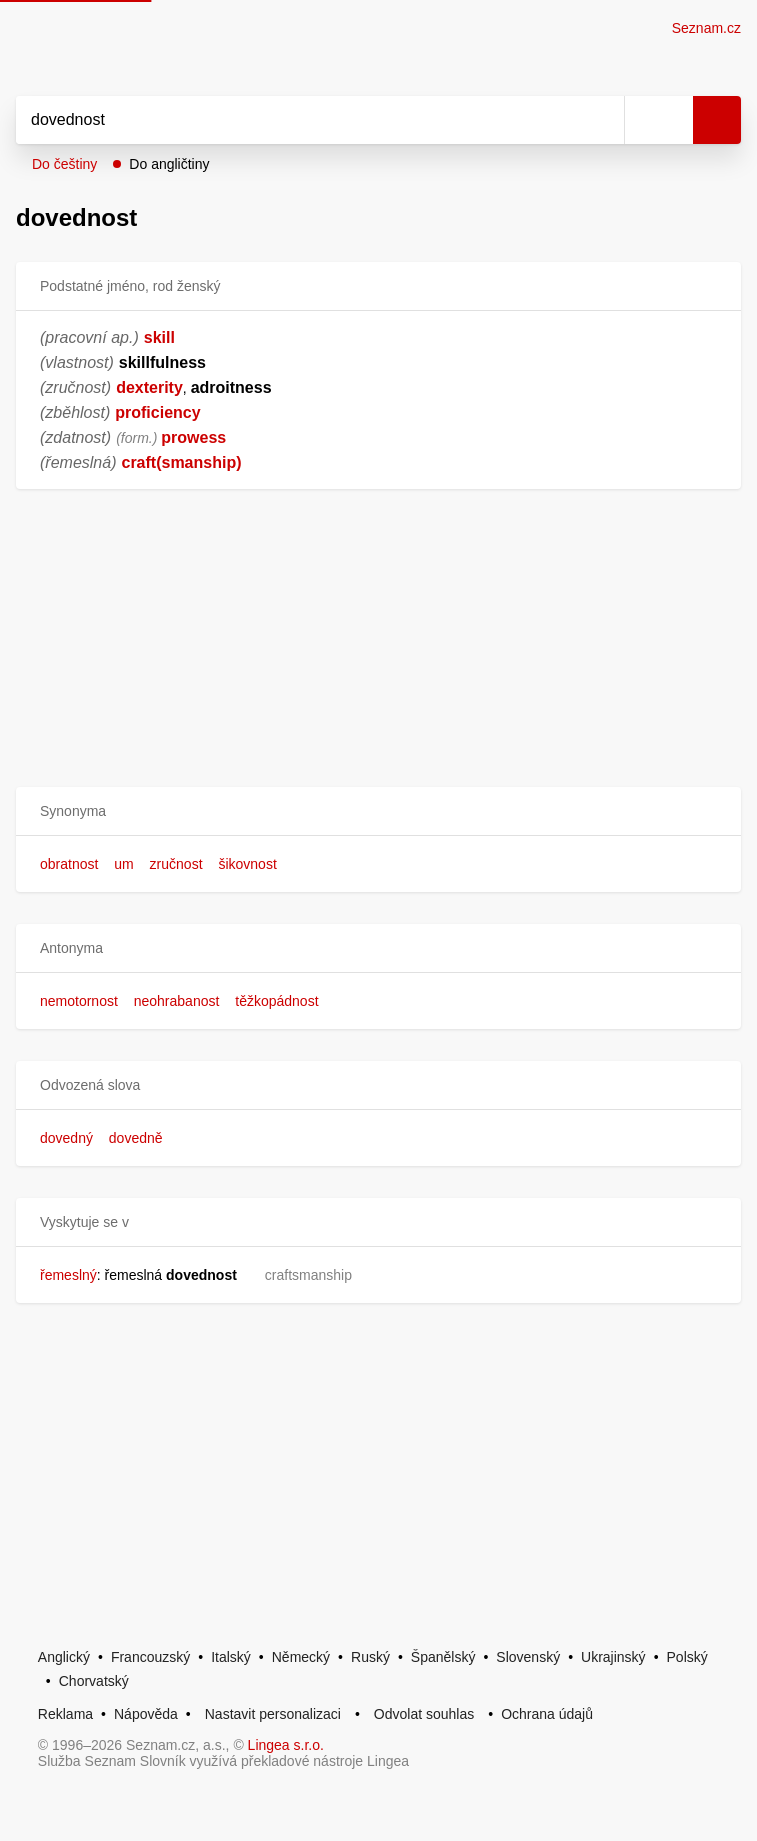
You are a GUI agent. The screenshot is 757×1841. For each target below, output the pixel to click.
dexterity (149, 387)
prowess (193, 437)
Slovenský (528, 1657)
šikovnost (247, 864)
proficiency (157, 412)
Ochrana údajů (547, 1714)
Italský (231, 1657)
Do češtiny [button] (64, 164)
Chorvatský (94, 1681)
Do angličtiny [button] (169, 164)
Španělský (443, 1657)
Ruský (370, 1657)
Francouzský (150, 1657)
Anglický (64, 1657)
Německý (301, 1657)
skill (159, 337)
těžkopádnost (276, 1001)
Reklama (65, 1714)
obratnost (69, 864)
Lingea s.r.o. (286, 1745)
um (123, 864)
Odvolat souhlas (424, 1714)
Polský (687, 1657)
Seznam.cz (706, 28)
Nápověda (146, 1714)
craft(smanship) (181, 462)
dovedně (136, 1138)
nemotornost (79, 1001)
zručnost (176, 864)
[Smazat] (602, 120)
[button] (378, 811)
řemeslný (68, 1275)
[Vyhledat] (298, 120)
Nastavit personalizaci (273, 1714)
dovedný (66, 1138)
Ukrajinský (613, 1657)
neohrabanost (177, 1001)
